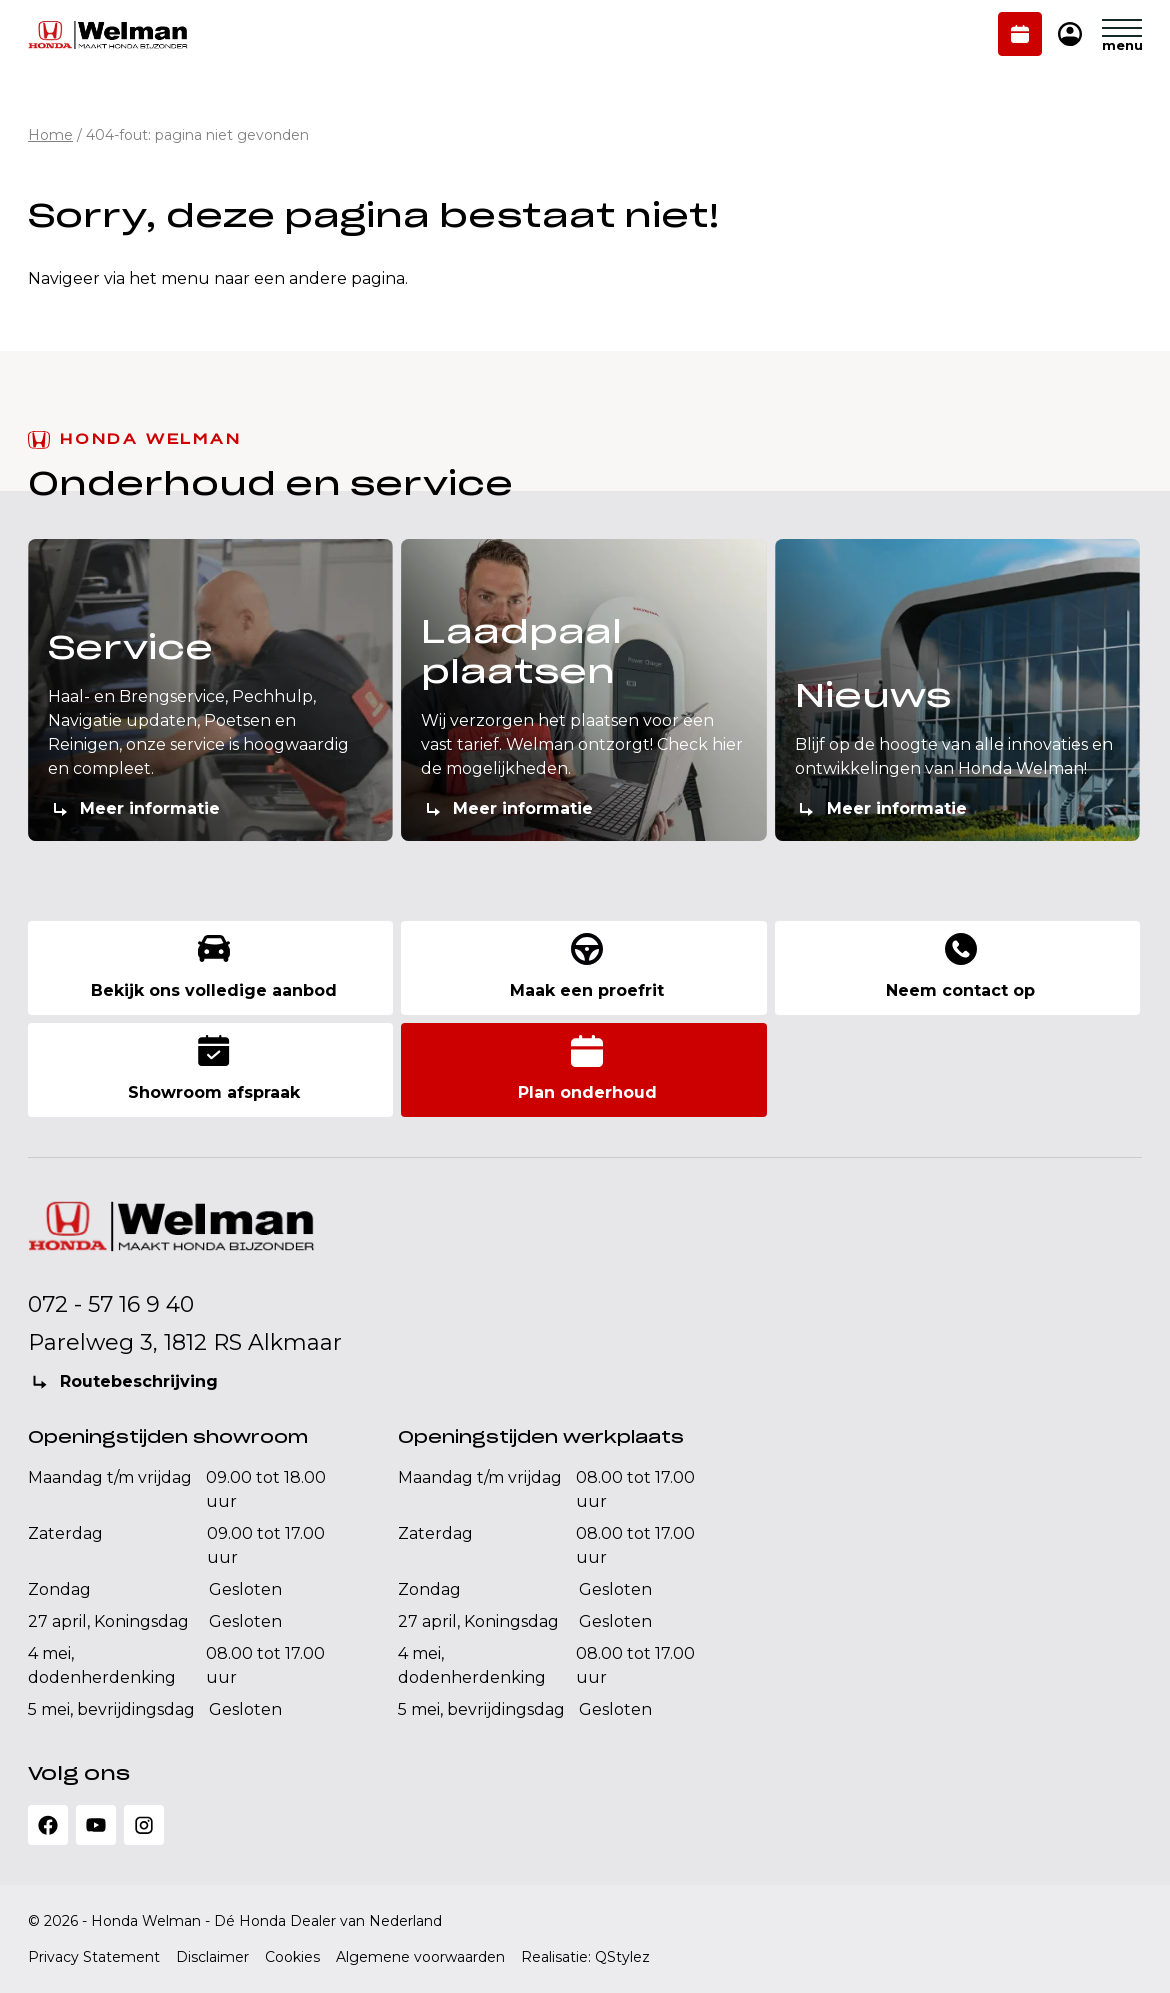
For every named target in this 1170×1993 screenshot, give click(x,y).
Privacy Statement (94, 1957)
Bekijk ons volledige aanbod (214, 966)
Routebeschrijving (139, 1381)
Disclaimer (212, 1957)
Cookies (292, 1957)
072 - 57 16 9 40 (111, 1304)
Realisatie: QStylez (585, 1957)
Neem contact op (960, 966)
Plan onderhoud (1020, 36)
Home (50, 135)
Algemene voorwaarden (420, 1957)
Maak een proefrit (587, 966)
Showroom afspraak (214, 1068)
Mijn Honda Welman (1070, 35)
